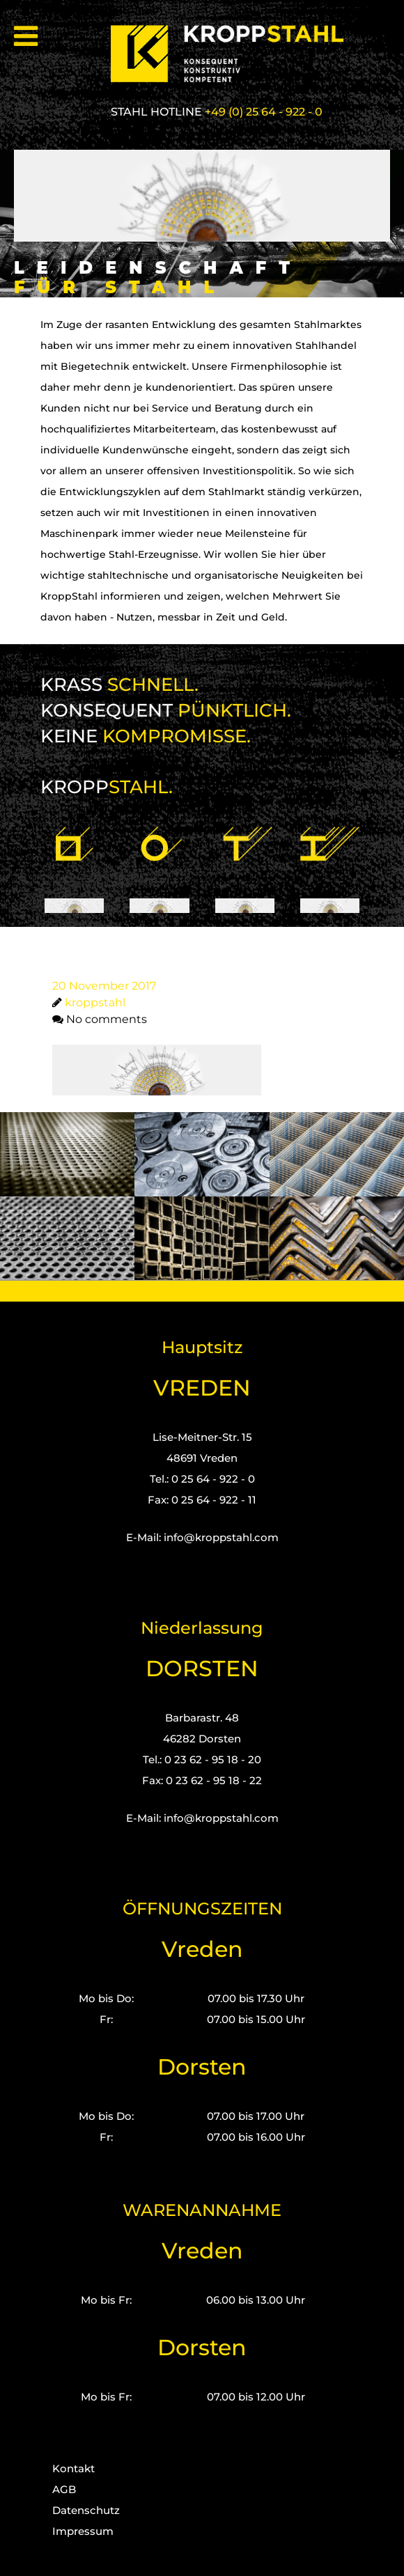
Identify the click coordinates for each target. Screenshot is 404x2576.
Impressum (83, 2531)
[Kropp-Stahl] (235, 54)
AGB (64, 2489)
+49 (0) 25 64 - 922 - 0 (264, 111)
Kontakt (73, 2468)
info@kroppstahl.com (221, 1537)
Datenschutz (86, 2510)
